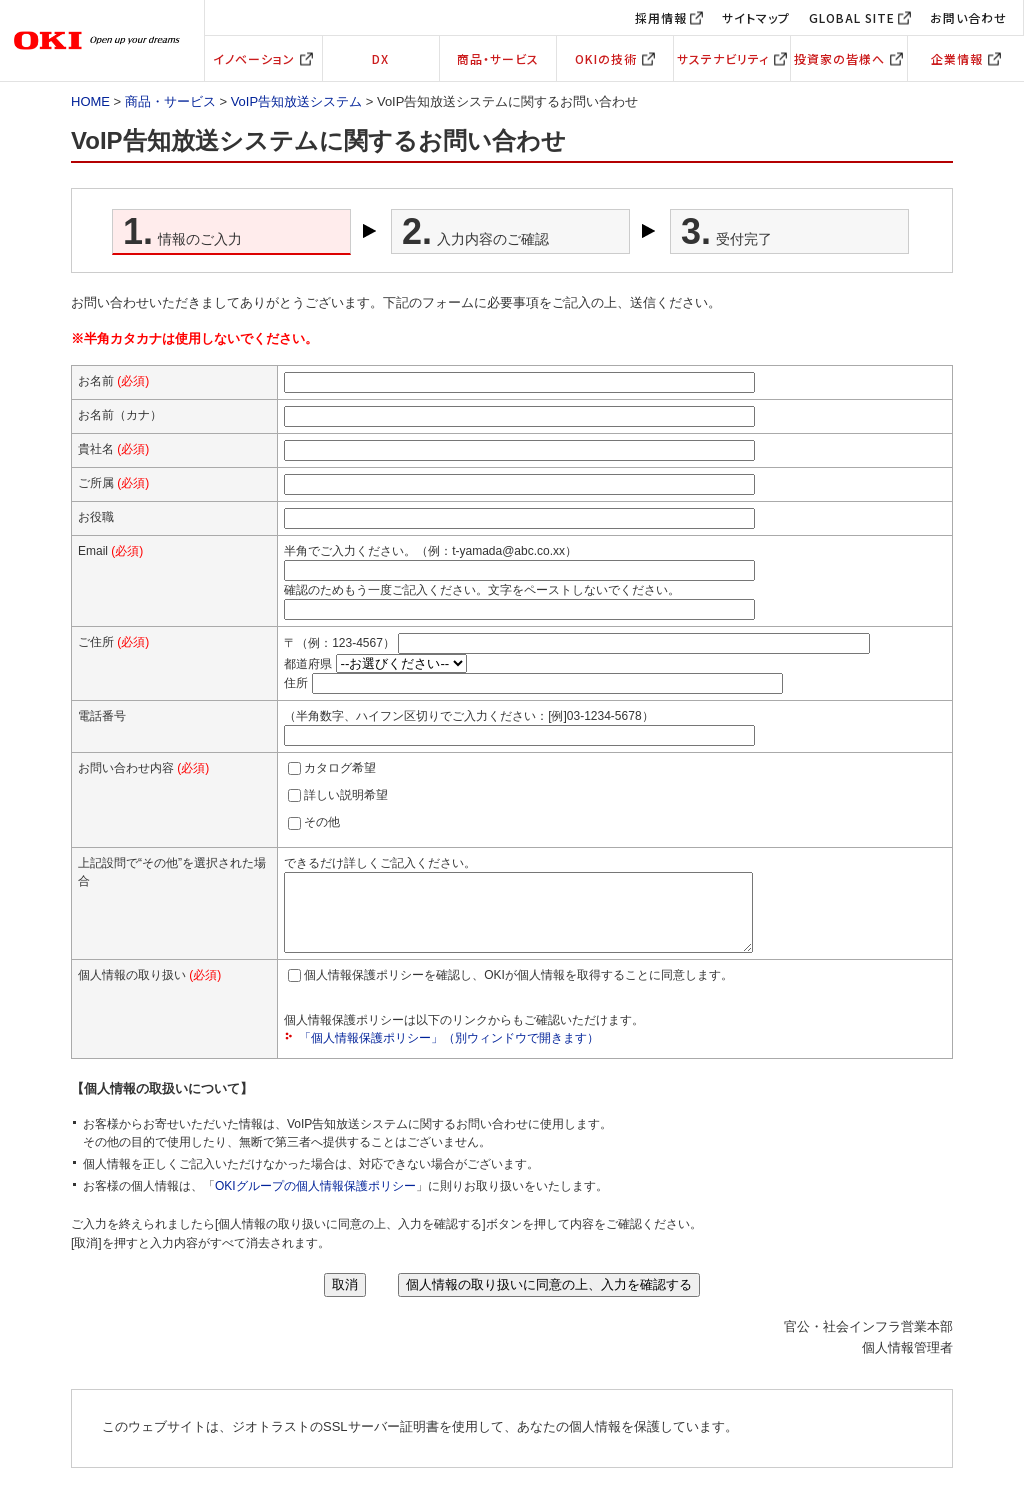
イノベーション (263, 58)
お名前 (113, 381)
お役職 (96, 517)
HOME (90, 101)
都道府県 (308, 664)
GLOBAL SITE (852, 17)
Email (110, 551)
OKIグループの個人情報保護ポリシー (315, 1201)
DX (380, 58)
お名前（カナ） (120, 415)
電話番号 (102, 716)
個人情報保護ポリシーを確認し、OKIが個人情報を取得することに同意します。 (518, 990)
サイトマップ (756, 17)
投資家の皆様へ (848, 58)
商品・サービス (498, 58)
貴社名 (113, 449)
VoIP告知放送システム (296, 101)
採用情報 (661, 17)
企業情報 (966, 58)
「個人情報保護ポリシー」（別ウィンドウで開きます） (449, 1053)
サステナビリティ (732, 58)
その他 (322, 822)
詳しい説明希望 (346, 795)
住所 (296, 682)
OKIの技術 (615, 58)
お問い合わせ (968, 17)
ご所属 (113, 483)
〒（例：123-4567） (339, 642)
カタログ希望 (340, 768)
